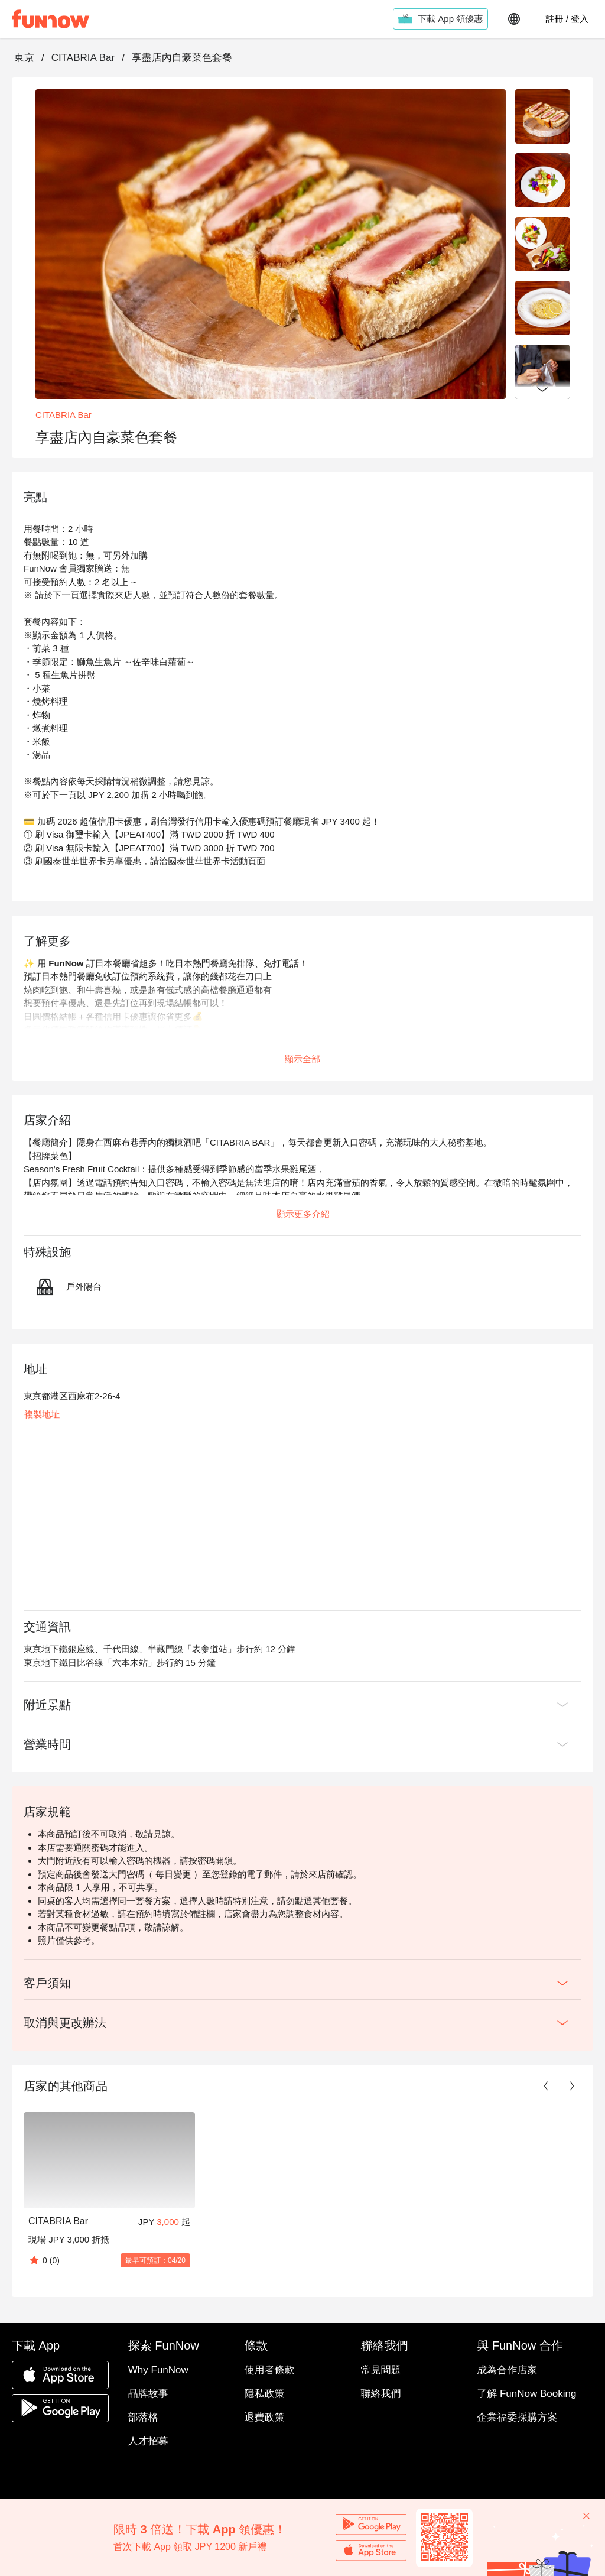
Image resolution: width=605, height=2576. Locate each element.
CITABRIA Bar (83, 57)
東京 (24, 57)
